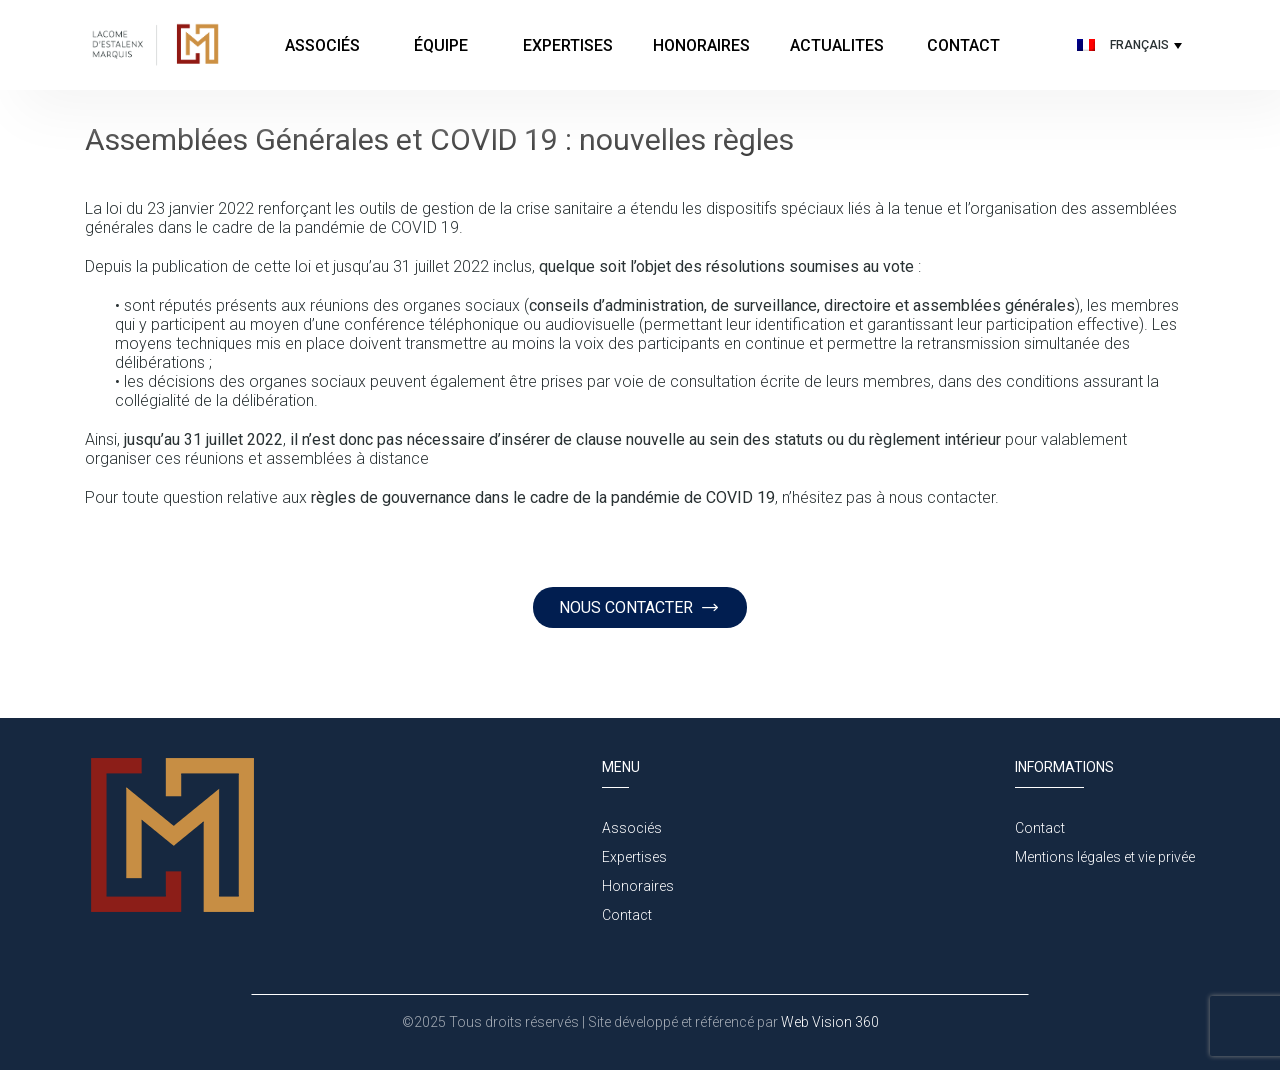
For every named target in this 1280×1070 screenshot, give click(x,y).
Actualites (837, 45)
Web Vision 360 (828, 1022)
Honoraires (701, 45)
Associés (322, 45)
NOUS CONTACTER (639, 607)
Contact (963, 45)
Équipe (443, 45)
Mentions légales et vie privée (1105, 857)
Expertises (568, 45)
